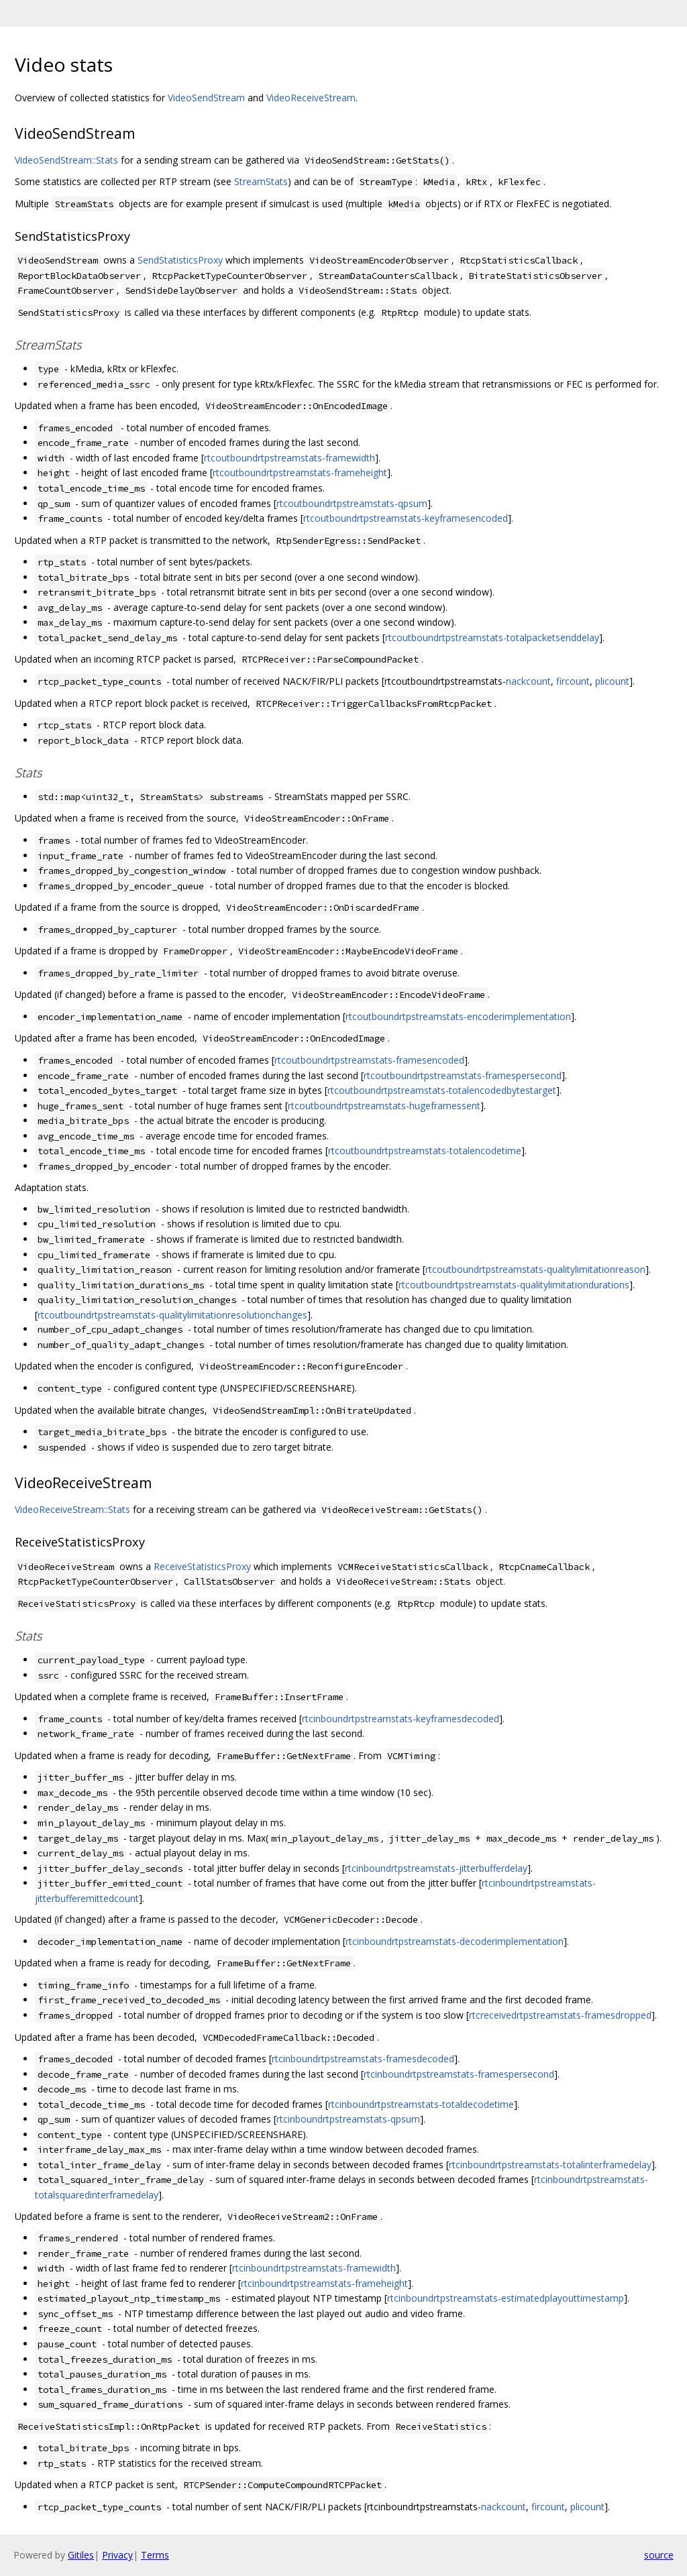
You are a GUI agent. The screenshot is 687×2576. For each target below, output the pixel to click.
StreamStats (261, 181)
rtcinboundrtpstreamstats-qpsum (348, 2119)
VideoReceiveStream (311, 97)
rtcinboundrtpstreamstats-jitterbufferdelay (436, 1868)
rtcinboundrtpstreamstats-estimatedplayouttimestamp (505, 2298)
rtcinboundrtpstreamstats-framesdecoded (363, 2058)
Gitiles (81, 2555)
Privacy (117, 2555)
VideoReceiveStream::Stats (72, 1509)
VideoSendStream (206, 97)
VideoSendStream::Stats (66, 160)
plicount (612, 681)
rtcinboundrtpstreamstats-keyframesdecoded (400, 1718)
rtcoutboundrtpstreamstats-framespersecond (463, 1075)
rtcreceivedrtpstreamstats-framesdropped (560, 2015)
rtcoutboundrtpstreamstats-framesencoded (369, 1060)
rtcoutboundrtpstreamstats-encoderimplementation (458, 1016)
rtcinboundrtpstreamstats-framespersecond (459, 2074)
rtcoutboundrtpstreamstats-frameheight (300, 472)
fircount (573, 681)
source (659, 2555)
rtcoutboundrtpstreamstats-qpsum (351, 503)
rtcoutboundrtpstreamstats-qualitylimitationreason (535, 1269)
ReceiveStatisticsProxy (202, 1566)
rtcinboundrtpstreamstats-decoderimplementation (455, 1941)
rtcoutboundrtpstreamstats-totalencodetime (424, 1150)
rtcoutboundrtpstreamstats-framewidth (289, 457)
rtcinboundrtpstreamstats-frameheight (324, 2283)
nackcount (528, 681)
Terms (155, 2555)
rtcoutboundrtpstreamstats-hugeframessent (384, 1105)
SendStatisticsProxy (180, 260)
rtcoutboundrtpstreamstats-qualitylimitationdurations (514, 1284)
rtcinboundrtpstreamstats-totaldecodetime (421, 2104)
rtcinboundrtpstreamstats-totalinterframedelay (550, 2164)
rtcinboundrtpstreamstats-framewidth (314, 2267)
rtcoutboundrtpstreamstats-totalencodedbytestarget (441, 1090)
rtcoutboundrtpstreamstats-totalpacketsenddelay (492, 637)
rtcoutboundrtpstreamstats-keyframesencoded (405, 518)
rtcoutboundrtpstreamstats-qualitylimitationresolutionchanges (172, 1314)
